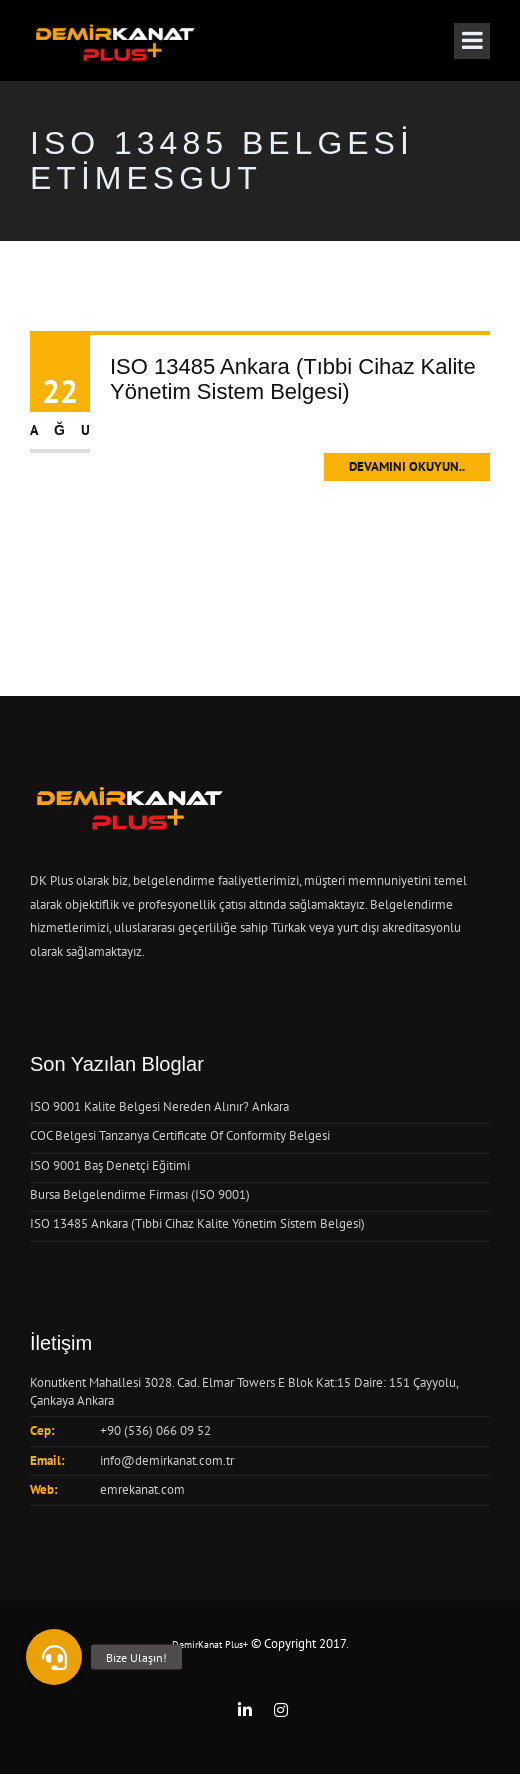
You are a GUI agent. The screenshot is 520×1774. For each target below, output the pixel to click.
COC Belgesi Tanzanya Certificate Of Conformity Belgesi (180, 1135)
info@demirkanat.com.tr (167, 1460)
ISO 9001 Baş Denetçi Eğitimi (110, 1165)
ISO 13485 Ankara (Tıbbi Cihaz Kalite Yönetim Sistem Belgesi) (293, 378)
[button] (54, 1657)
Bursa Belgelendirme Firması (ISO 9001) (140, 1194)
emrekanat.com (142, 1489)
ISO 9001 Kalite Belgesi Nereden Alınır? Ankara (159, 1106)
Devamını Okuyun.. (407, 466)
